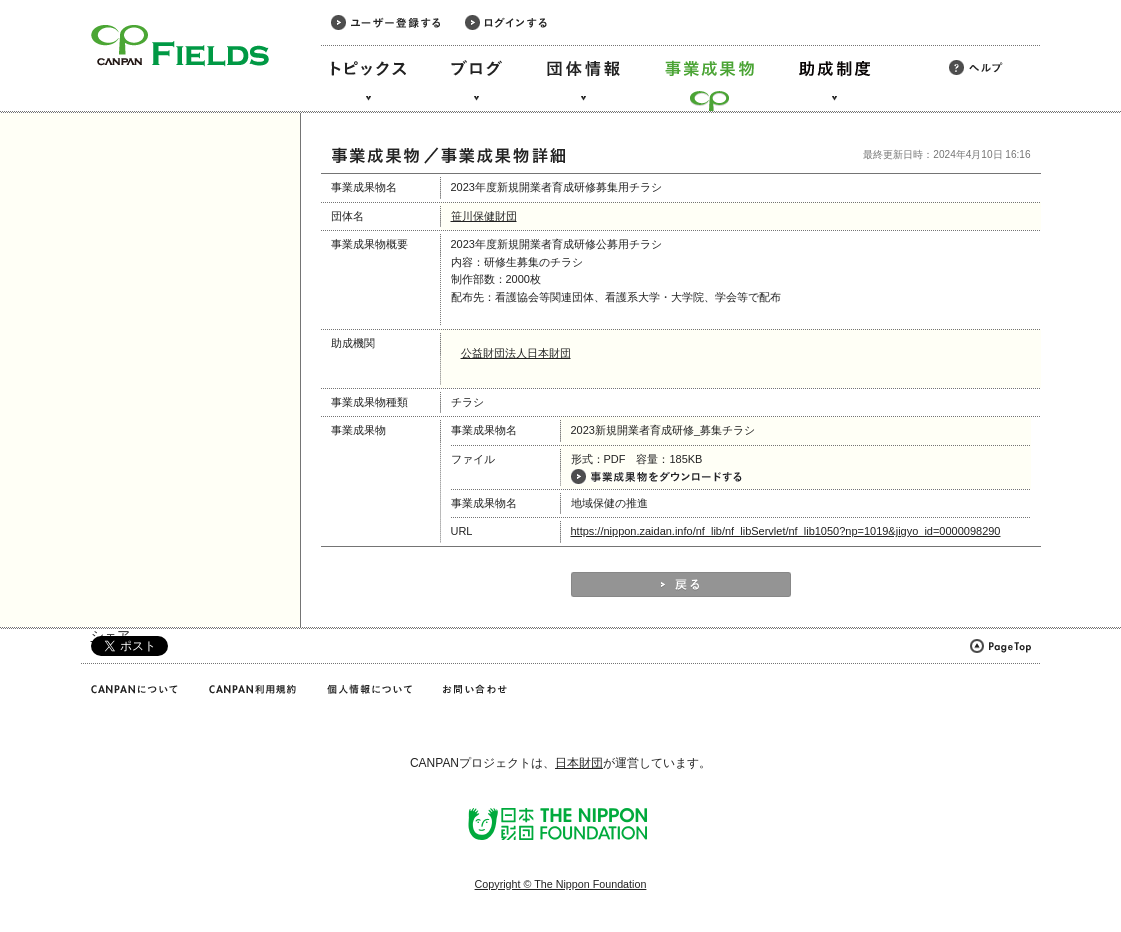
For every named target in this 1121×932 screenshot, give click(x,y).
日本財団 (579, 763)
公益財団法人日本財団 (516, 353)
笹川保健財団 (484, 216)
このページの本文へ (58, 1)
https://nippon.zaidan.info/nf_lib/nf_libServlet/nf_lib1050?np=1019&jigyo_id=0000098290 (786, 531)
